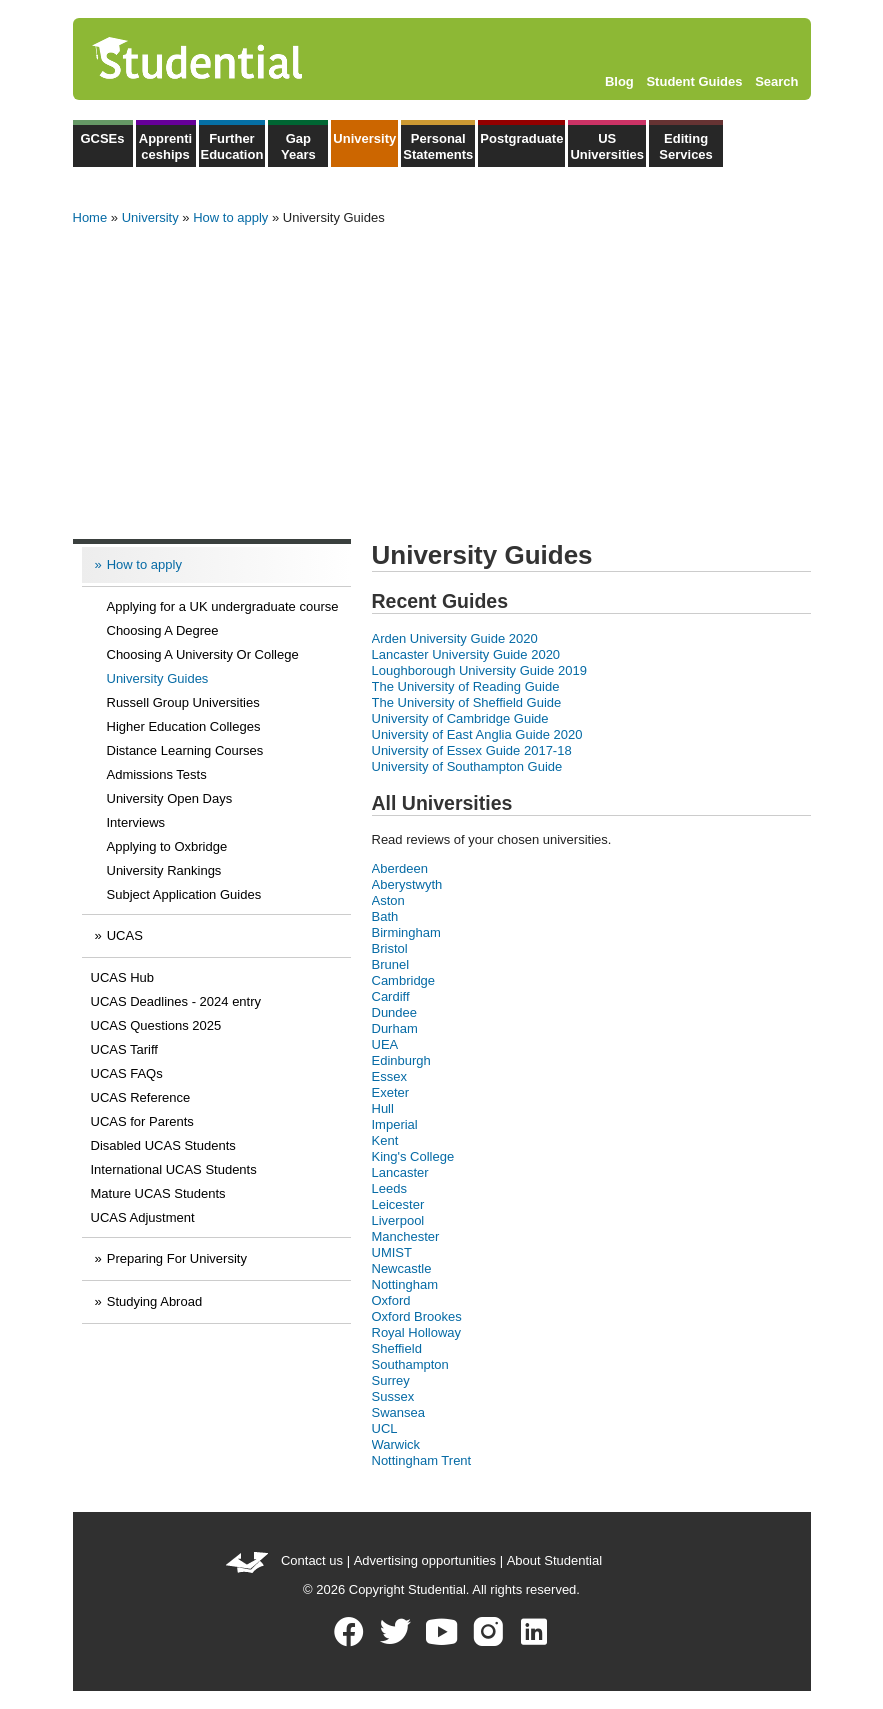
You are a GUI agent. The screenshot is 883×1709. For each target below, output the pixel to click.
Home (90, 217)
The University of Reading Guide (466, 686)
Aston (388, 900)
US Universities (607, 146)
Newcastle (402, 1268)
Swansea (398, 1412)
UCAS (125, 935)
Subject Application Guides (184, 894)
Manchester (406, 1236)
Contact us (312, 1560)
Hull (383, 1108)
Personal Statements (438, 146)
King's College (413, 1156)
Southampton (410, 1364)
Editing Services (686, 146)
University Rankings (164, 870)
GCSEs (102, 138)
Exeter (391, 1092)
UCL (385, 1428)
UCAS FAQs (127, 1073)
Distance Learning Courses (185, 750)
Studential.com (240, 59)
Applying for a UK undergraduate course (223, 606)
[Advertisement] (442, 376)
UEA (385, 1044)
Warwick (396, 1444)
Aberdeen (400, 868)
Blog (619, 81)
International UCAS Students (174, 1169)
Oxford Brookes (417, 1316)
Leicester (398, 1204)
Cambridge (404, 980)
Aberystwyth (407, 884)
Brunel (391, 964)
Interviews (136, 822)
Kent (385, 1140)
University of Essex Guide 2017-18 (472, 750)
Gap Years (298, 146)
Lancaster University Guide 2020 (466, 654)
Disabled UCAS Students (163, 1145)
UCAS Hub (123, 977)
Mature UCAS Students (158, 1193)
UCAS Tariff (124, 1049)
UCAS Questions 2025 (156, 1025)
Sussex (393, 1396)
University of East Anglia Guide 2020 (477, 734)
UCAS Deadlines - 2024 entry (176, 1001)
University (364, 138)
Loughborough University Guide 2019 (479, 670)
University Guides (158, 678)
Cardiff (391, 996)
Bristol (390, 948)
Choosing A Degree (163, 630)
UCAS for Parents (142, 1121)
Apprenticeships (165, 146)
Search (776, 81)
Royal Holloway (417, 1332)
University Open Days (170, 798)
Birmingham (406, 932)
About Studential (554, 1560)
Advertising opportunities (425, 1560)
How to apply (230, 217)
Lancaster (400, 1172)
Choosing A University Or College (203, 654)
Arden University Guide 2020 (455, 638)
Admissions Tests (157, 774)
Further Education (232, 146)
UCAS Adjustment (143, 1217)
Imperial (395, 1124)
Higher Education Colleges (184, 726)
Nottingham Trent (422, 1460)
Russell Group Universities (183, 702)
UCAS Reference (141, 1097)
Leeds (389, 1188)
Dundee (395, 1012)
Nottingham (405, 1284)
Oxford (391, 1300)
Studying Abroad (154, 1301)
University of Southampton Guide (467, 766)
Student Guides (694, 81)
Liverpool (398, 1220)
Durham (395, 1028)
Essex (389, 1076)
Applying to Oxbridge (167, 846)
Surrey (391, 1380)
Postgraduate (521, 138)
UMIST (392, 1252)
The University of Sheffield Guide (467, 702)
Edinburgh (401, 1060)
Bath (385, 916)
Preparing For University (177, 1258)
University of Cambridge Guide (460, 718)
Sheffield (397, 1348)
